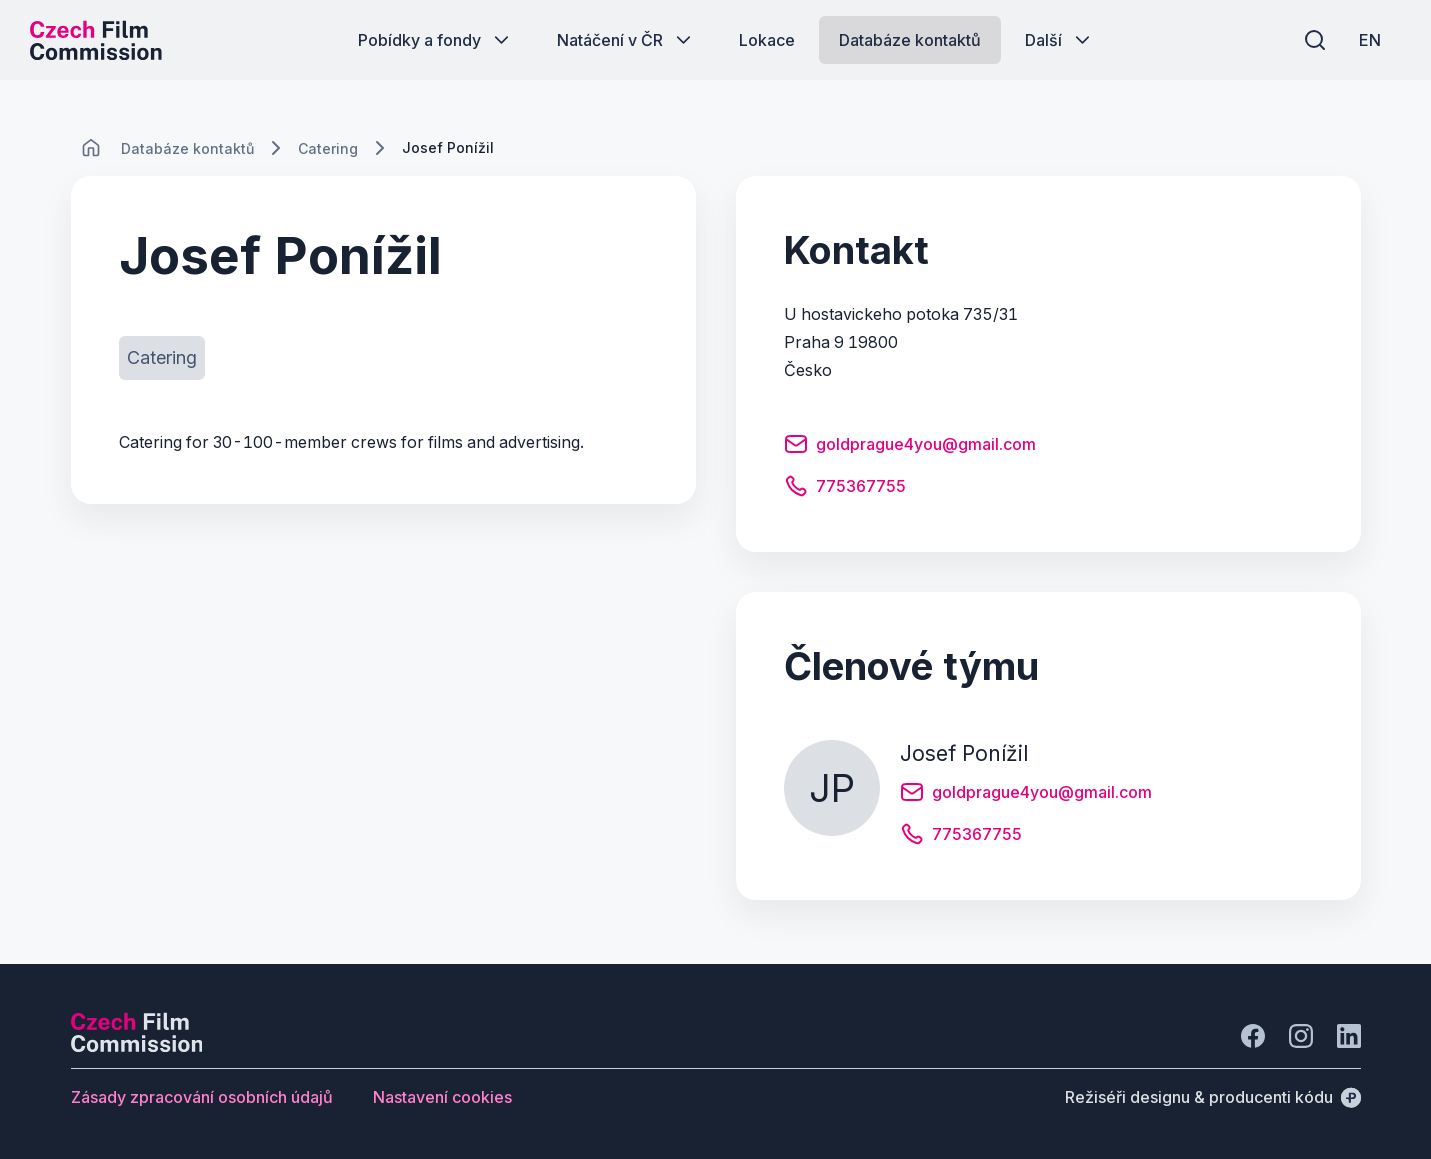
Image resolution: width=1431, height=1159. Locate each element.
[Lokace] (187, 148)
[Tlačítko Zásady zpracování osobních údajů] (202, 1097)
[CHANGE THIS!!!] (91, 148)
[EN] (1370, 40)
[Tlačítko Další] (1059, 40)
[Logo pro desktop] (96, 40)
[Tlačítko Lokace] (767, 40)
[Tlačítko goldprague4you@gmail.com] (910, 447)
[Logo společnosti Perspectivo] (137, 1046)
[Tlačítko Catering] (162, 358)
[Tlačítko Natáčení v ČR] (626, 40)
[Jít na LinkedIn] (1349, 1036)
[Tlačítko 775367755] (845, 489)
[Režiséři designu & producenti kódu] (1213, 1097)
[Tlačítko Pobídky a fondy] (435, 40)
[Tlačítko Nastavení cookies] (442, 1097)
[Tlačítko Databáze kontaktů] (910, 40)
